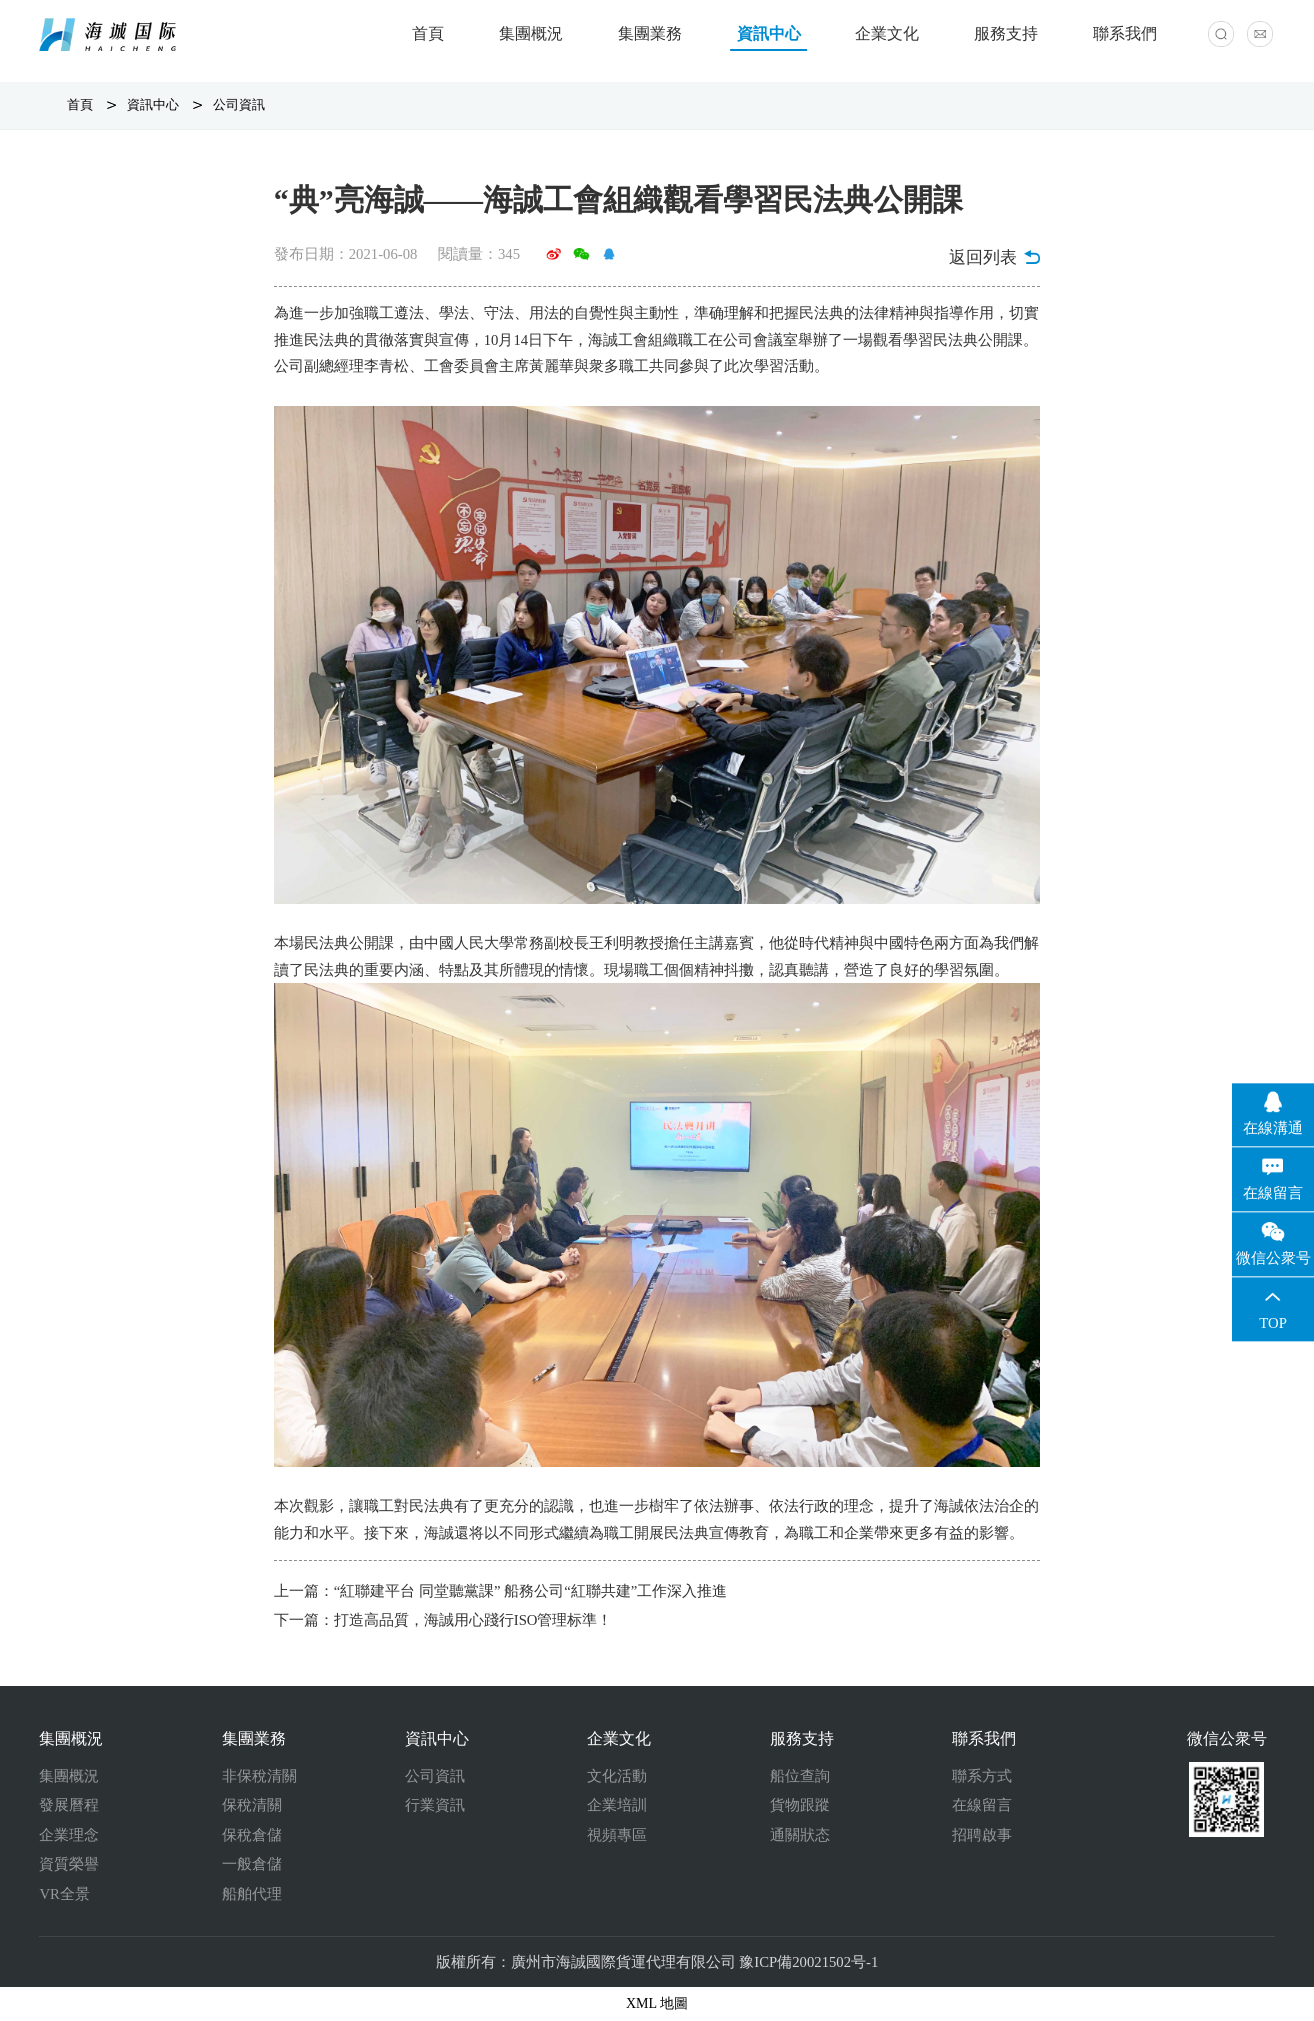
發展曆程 (69, 1805)
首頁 (428, 33)
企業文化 (887, 33)
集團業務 (650, 33)
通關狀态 (800, 1835)
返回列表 (994, 257)
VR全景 (64, 1894)
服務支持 (1006, 33)
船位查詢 (800, 1776)
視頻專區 (617, 1835)
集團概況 (531, 33)
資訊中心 (769, 33)
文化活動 (617, 1776)
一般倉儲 (252, 1864)
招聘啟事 (982, 1835)
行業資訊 (435, 1805)
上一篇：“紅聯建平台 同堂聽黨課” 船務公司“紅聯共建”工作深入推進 (501, 1591)
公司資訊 (239, 104)
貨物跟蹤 (800, 1805)
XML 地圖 (657, 2003)
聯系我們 (1125, 33)
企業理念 (69, 1835)
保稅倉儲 (252, 1835)
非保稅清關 (259, 1776)
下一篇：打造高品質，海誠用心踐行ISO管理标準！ (443, 1620)
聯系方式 (982, 1776)
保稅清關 (252, 1805)
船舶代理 (252, 1894)
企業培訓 (617, 1805)
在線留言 (982, 1805)
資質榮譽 (69, 1864)
